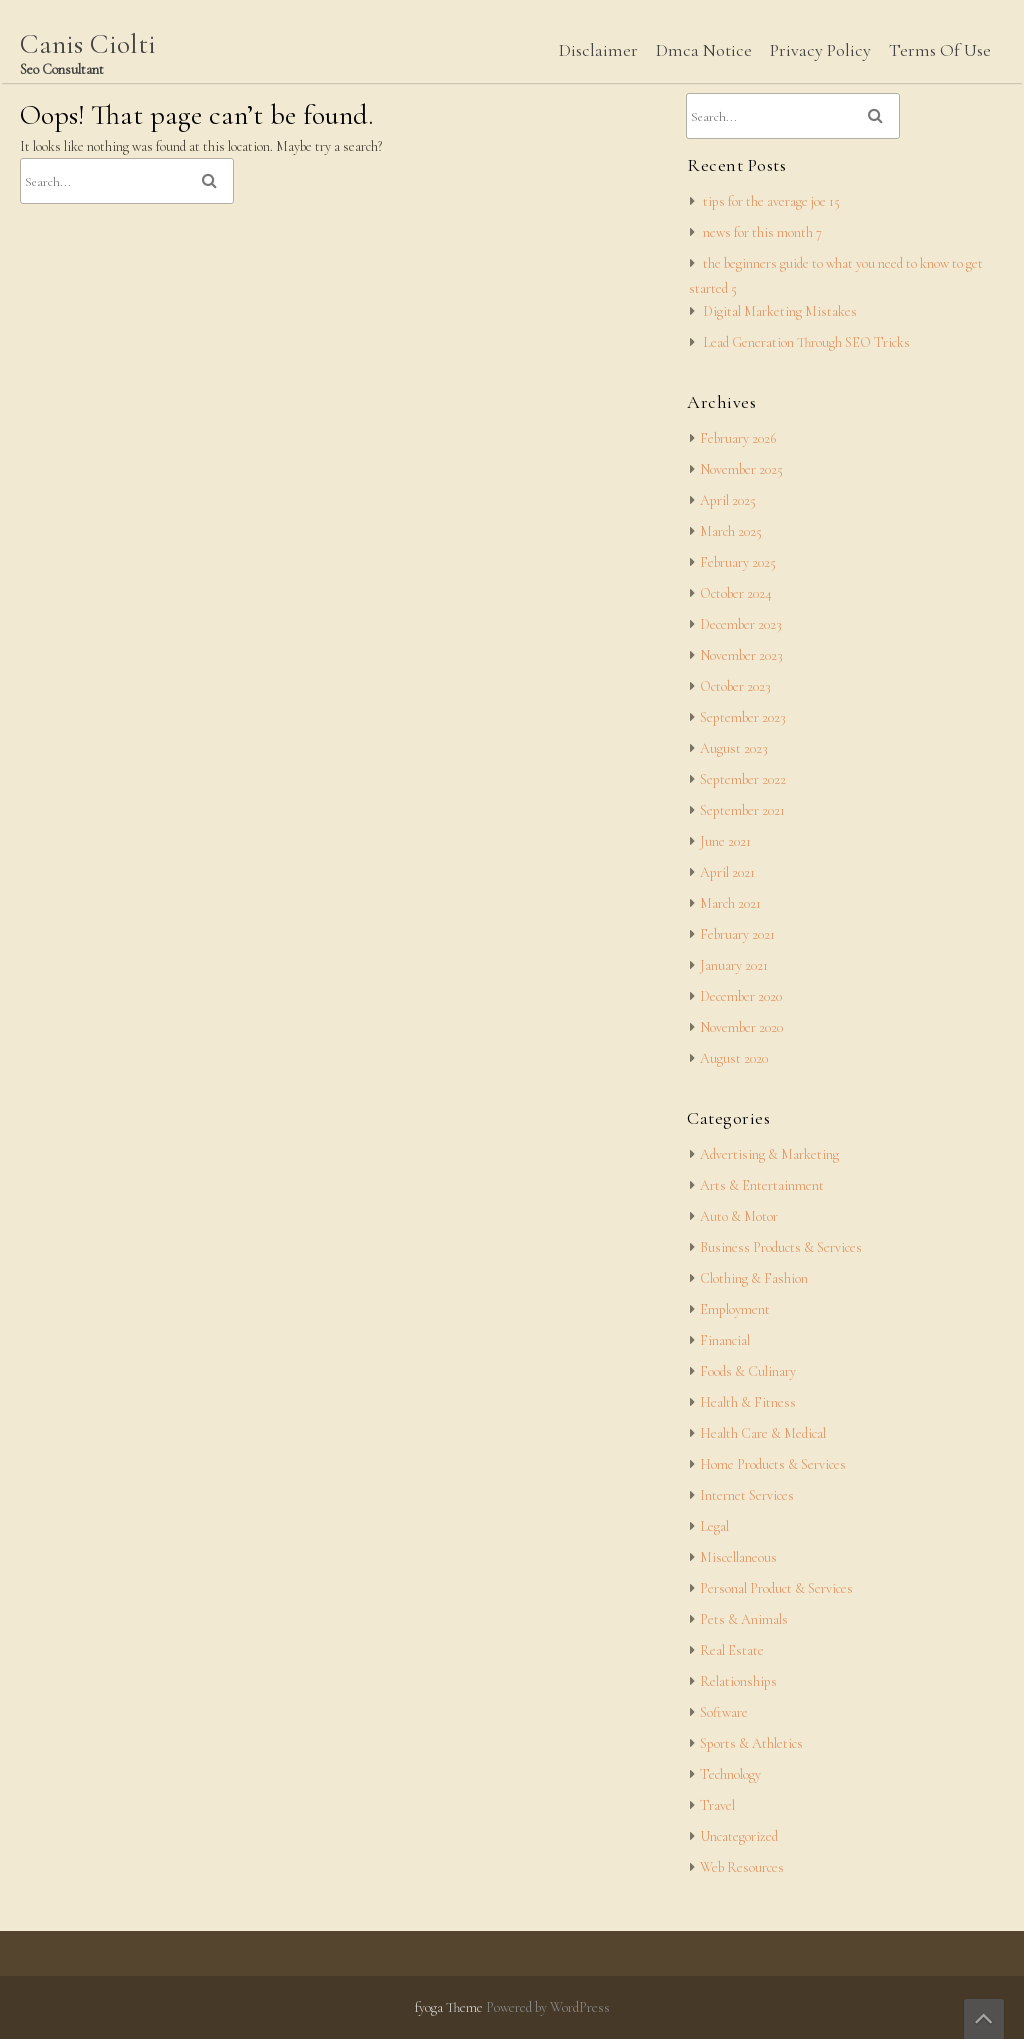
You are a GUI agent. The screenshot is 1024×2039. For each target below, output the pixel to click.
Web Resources (742, 1867)
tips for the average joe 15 (771, 201)
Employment (735, 1309)
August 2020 (734, 1058)
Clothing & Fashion (754, 1278)
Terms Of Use (940, 50)
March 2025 (731, 531)
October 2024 (736, 593)
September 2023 (743, 717)
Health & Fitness (748, 1402)
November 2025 (741, 469)
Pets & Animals (744, 1619)
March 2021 (730, 903)
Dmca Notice (704, 50)
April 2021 (727, 872)
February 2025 (738, 562)
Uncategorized (739, 1836)
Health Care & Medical (763, 1433)
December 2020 (741, 996)
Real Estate (732, 1650)
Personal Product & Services (776, 1588)
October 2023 (735, 686)
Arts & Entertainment (762, 1185)
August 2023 (734, 748)
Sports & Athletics (751, 1743)
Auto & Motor (739, 1216)
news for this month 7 (762, 232)
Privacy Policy (820, 50)
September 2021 (742, 810)
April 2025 (728, 500)
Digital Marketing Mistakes (780, 311)
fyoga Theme (450, 2007)
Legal (714, 1526)
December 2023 (741, 624)
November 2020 (741, 1027)
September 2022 (743, 779)
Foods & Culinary (748, 1371)
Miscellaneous (738, 1557)
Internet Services (747, 1495)
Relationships (738, 1681)
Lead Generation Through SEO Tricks (806, 342)
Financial (725, 1340)
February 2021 (737, 934)
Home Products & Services (773, 1464)
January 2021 (734, 965)
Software (724, 1712)
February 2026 (738, 438)
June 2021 (725, 841)
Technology (730, 1774)
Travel (717, 1805)
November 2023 (741, 655)
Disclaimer (598, 50)
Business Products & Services (781, 1247)
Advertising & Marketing (769, 1154)
